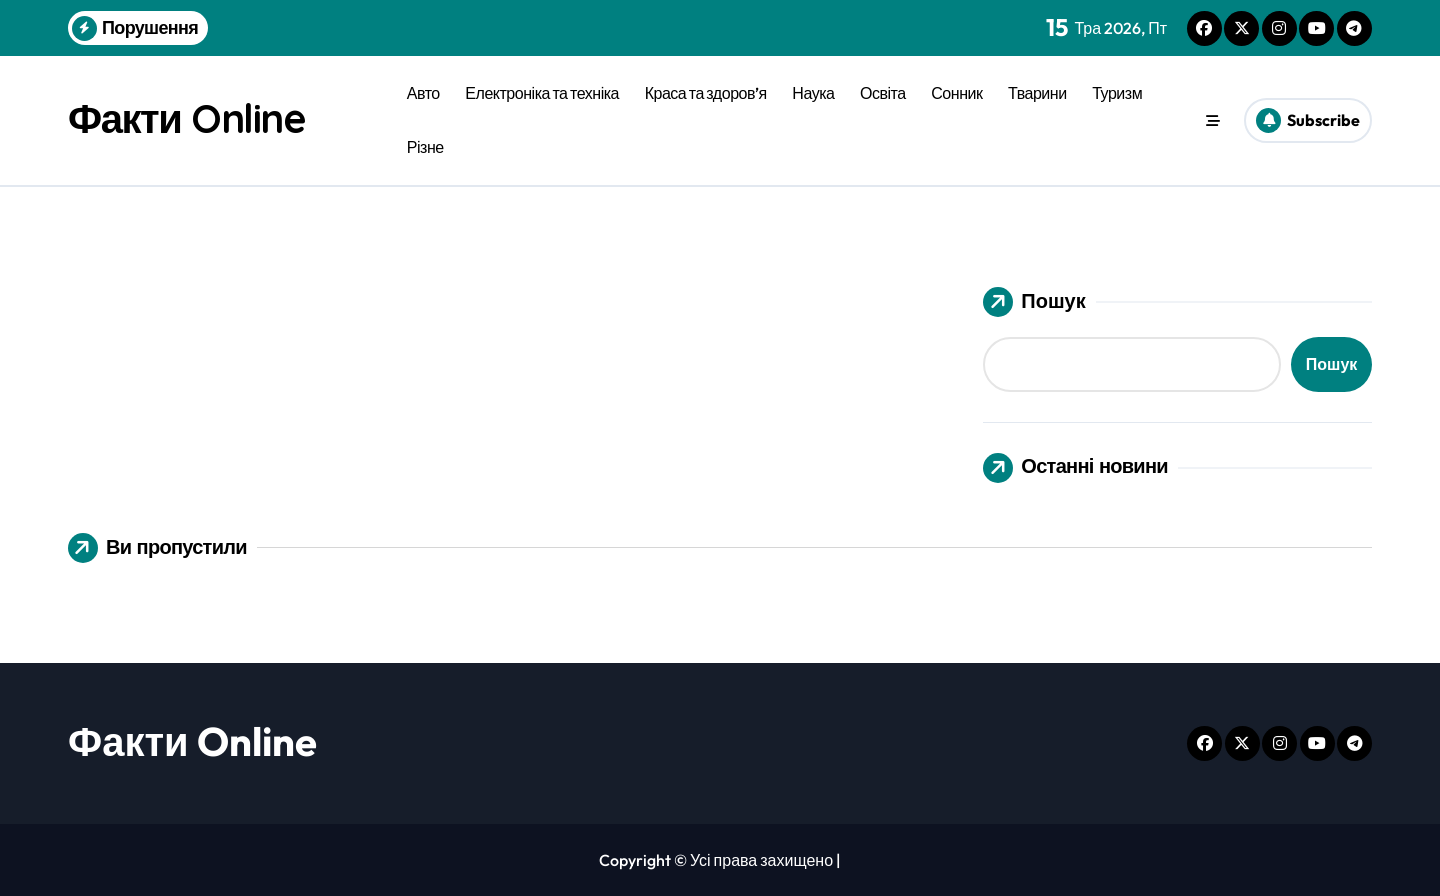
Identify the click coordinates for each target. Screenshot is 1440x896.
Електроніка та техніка (542, 93)
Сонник (956, 93)
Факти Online (186, 118)
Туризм (1117, 93)
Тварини (1037, 93)
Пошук (1034, 302)
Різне (425, 147)
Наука (813, 93)
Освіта (883, 93)
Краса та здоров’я (706, 93)
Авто (423, 93)
